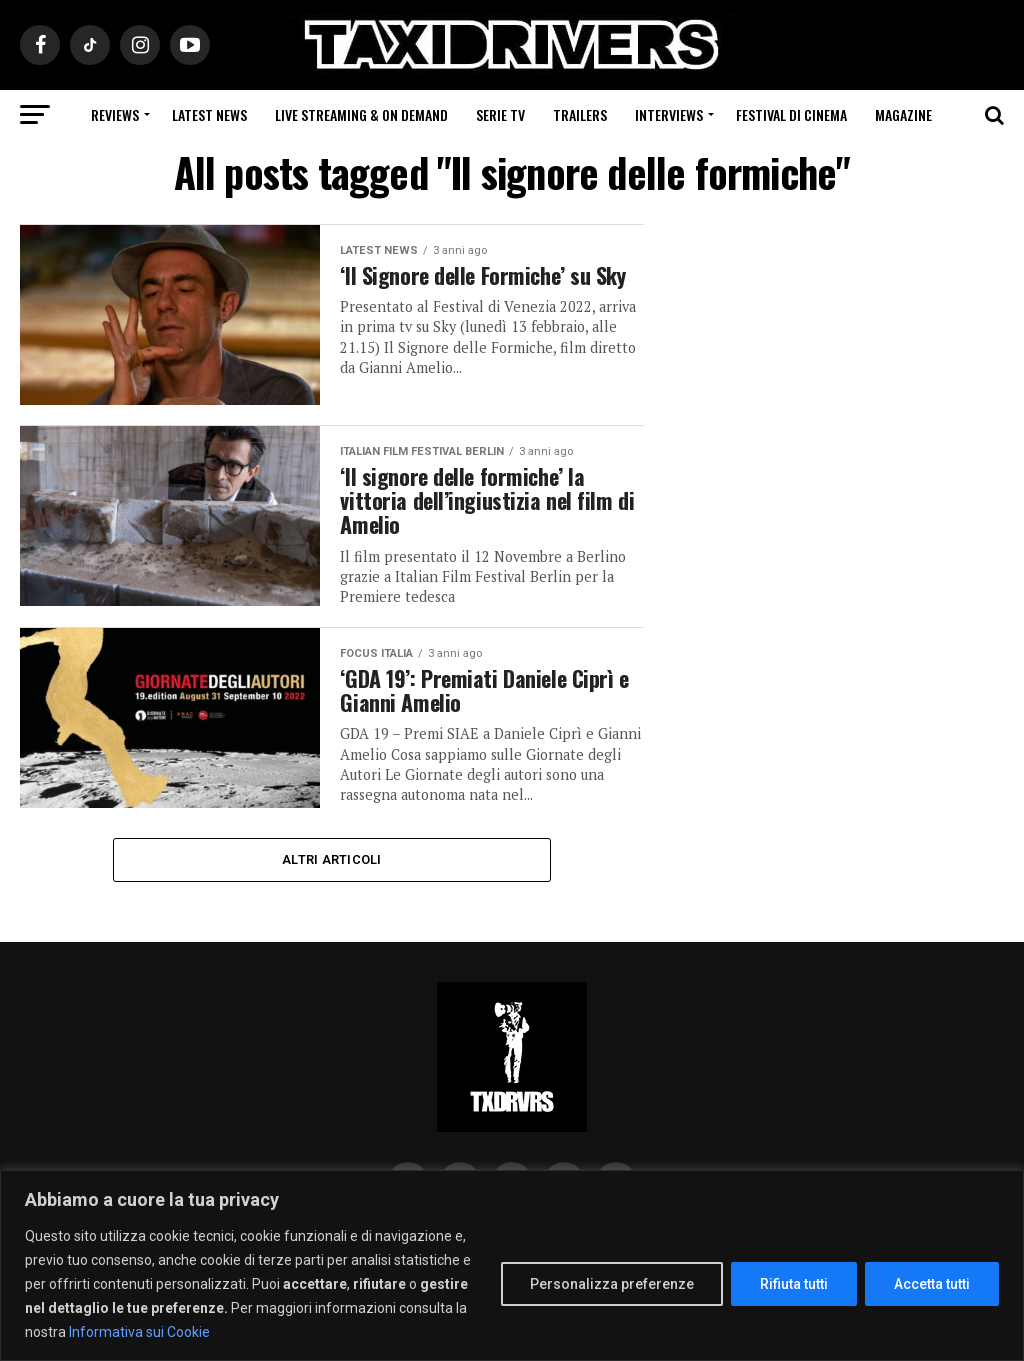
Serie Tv (500, 114)
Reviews (115, 114)
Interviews (669, 114)
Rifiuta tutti (794, 1284)
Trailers (580, 114)
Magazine (903, 114)
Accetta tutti (932, 1284)
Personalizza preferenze (612, 1284)
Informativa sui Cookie (139, 1332)
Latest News (209, 114)
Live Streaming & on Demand (361, 114)
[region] (512, 1265)
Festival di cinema (791, 114)
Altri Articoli (332, 861)
